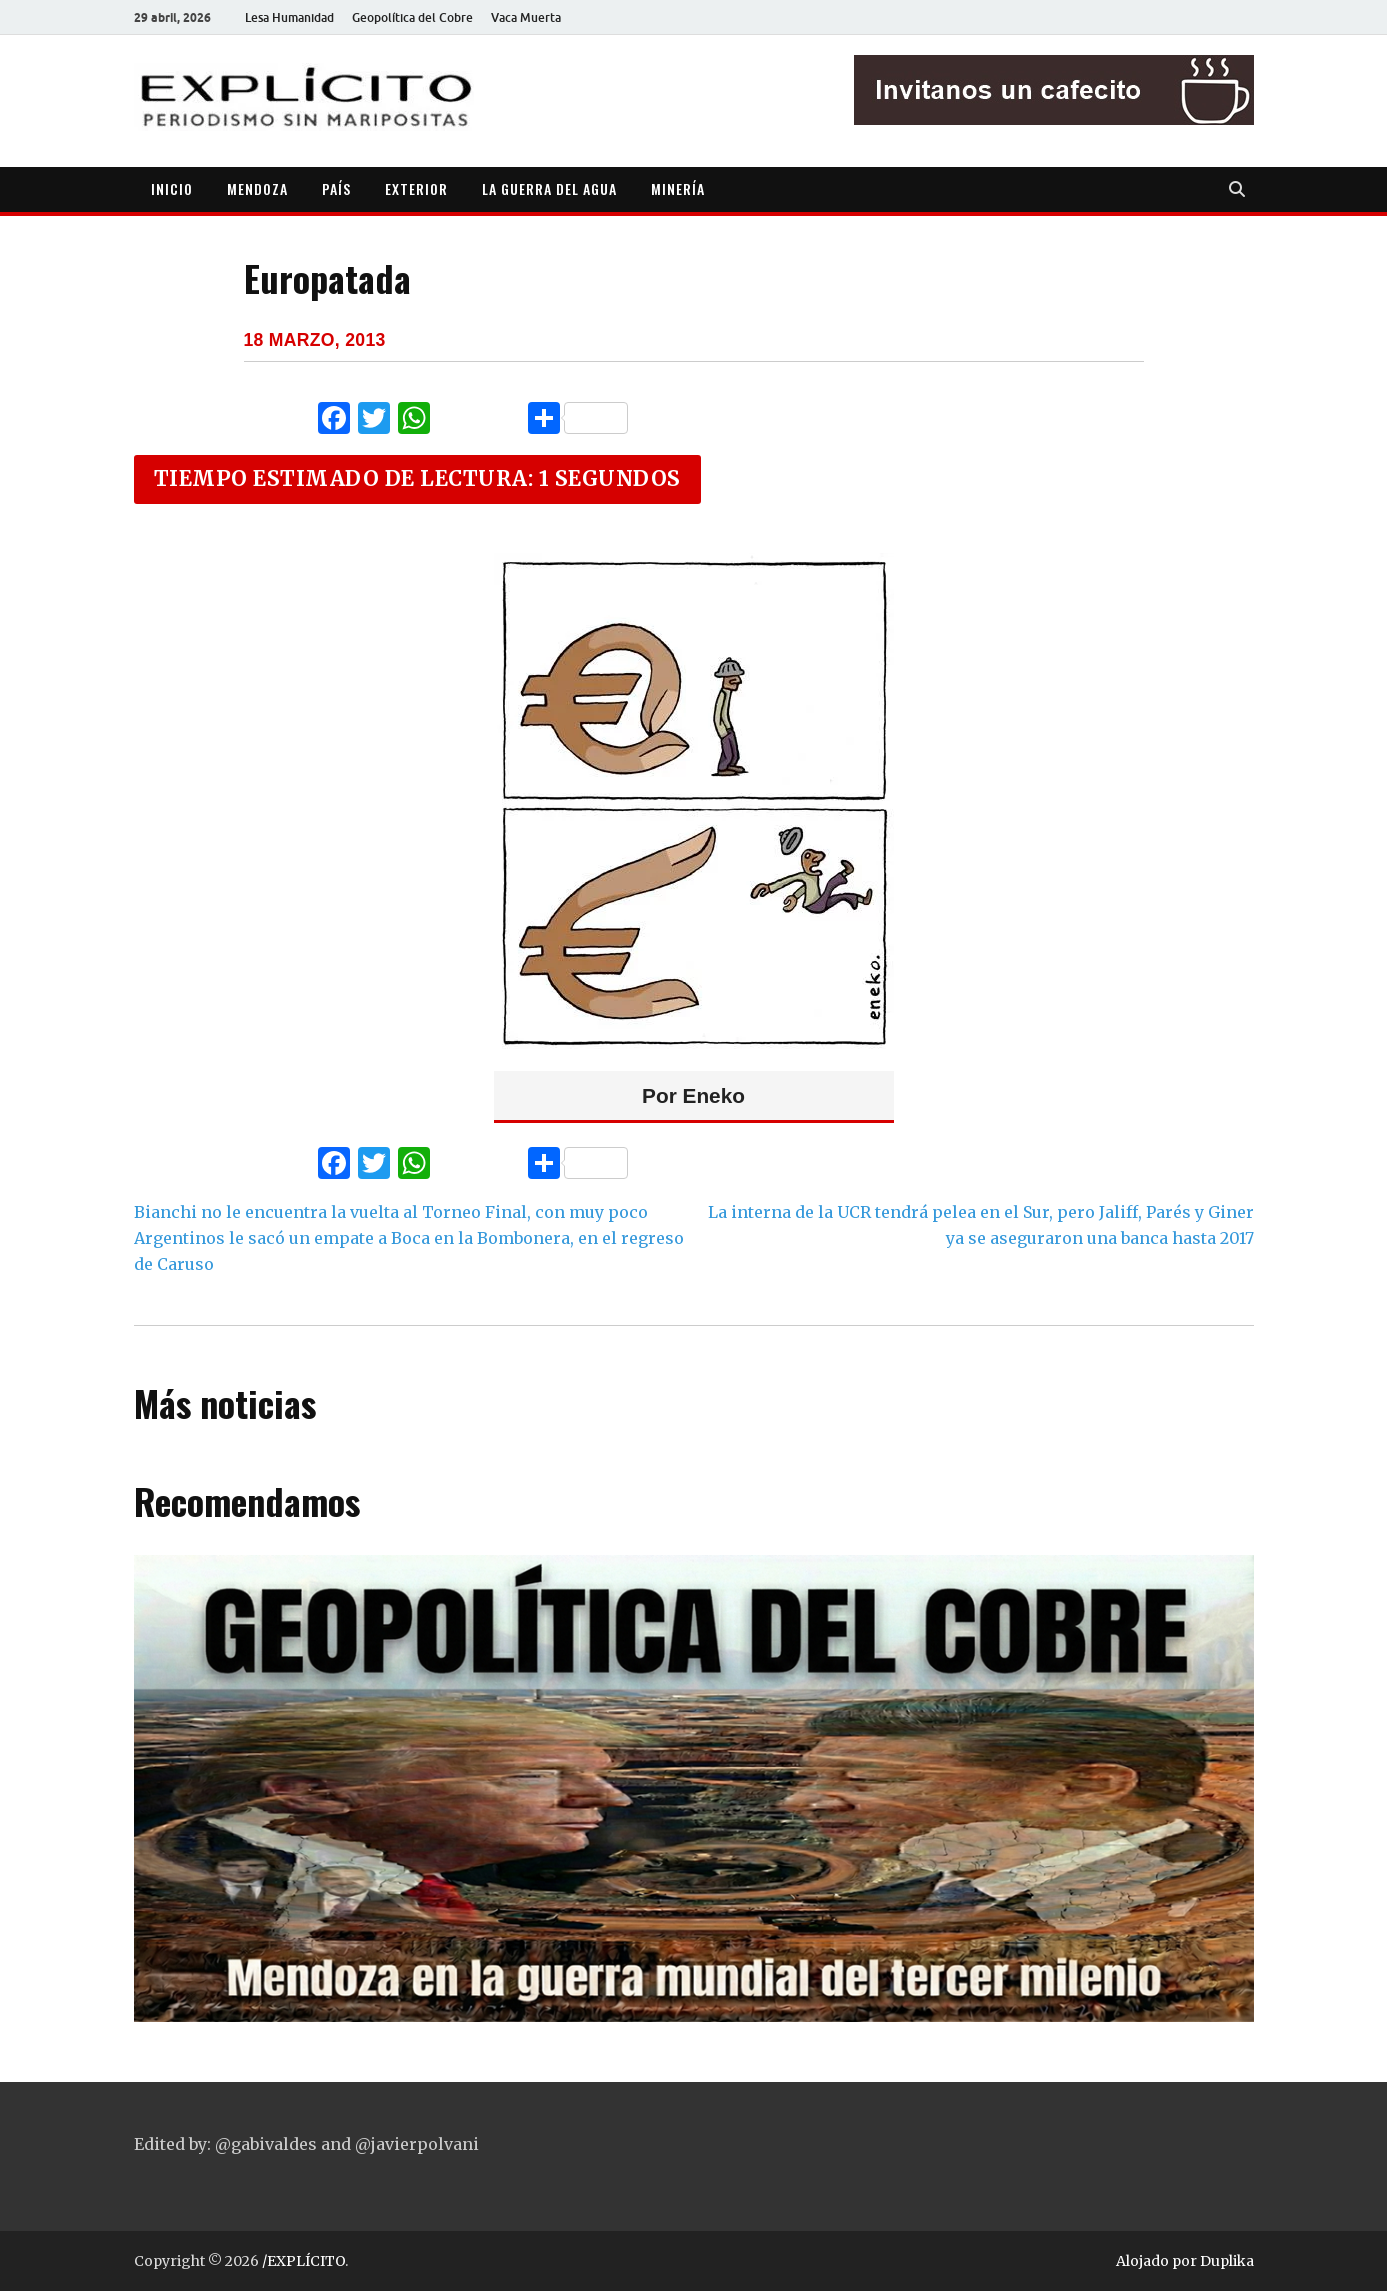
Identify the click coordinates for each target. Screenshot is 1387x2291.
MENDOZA (257, 188)
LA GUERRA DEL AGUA (549, 188)
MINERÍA (678, 188)
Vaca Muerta (526, 17)
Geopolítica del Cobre (412, 17)
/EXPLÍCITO (303, 2261)
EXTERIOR (416, 188)
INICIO (172, 188)
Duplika (1227, 2261)
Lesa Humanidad (289, 17)
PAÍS (336, 188)
